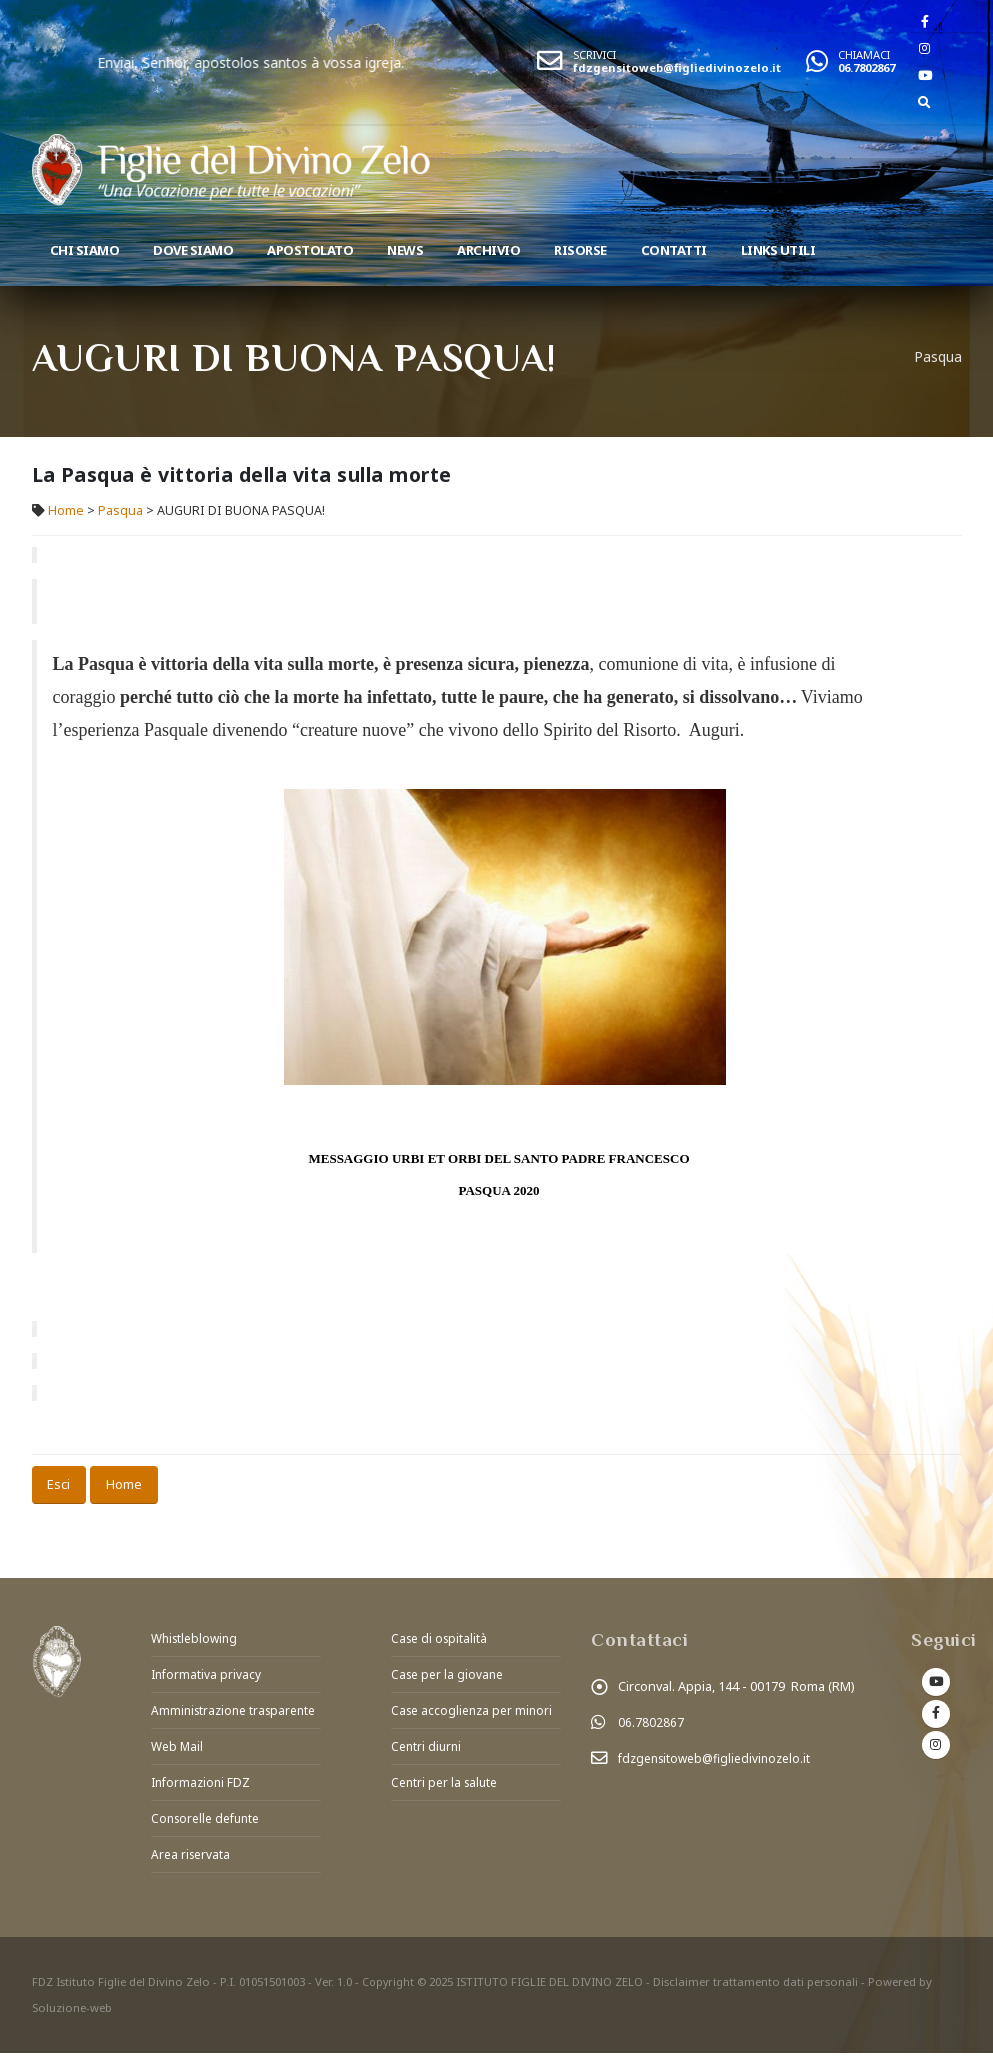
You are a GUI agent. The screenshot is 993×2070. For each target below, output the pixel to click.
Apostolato (310, 250)
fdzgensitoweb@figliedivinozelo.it (677, 67)
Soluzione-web (72, 2024)
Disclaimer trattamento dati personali (757, 1998)
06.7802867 (866, 67)
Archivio (488, 250)
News (405, 250)
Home (66, 510)
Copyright (389, 1998)
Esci (58, 1484)
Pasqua (120, 510)
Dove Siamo (193, 250)
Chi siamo (85, 250)
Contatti (674, 250)
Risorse (580, 250)
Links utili (778, 250)
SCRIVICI (594, 54)
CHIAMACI (864, 54)
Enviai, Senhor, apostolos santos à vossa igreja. (324, 62)
